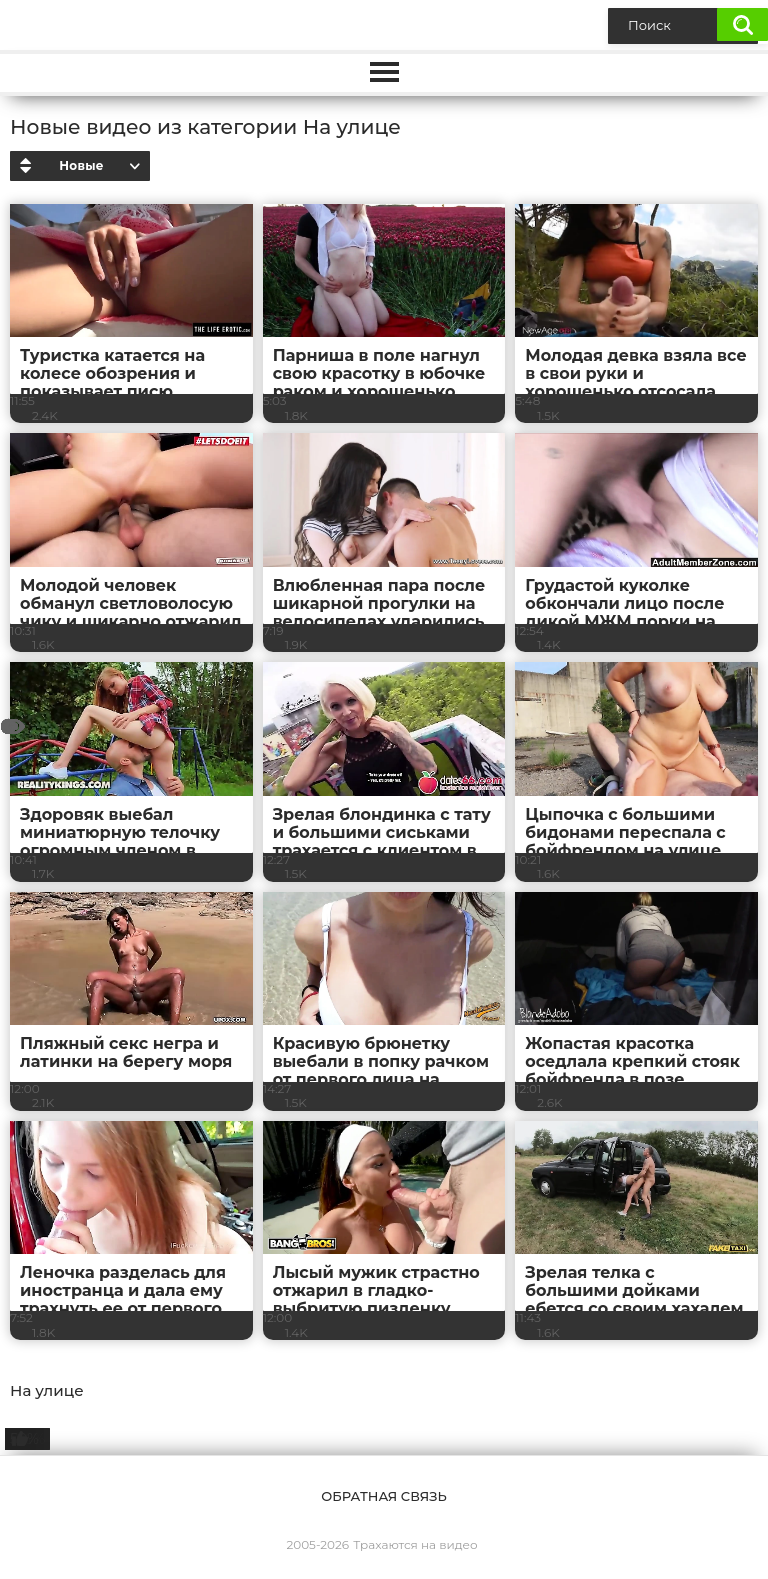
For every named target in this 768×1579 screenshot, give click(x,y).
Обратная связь (383, 1496)
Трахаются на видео (415, 1544)
